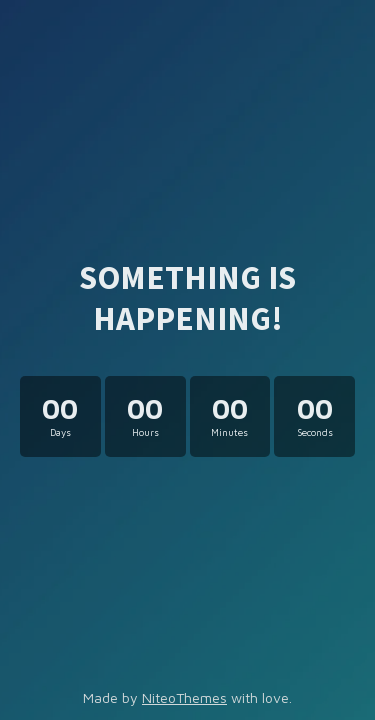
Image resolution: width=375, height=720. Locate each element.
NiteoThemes (184, 697)
